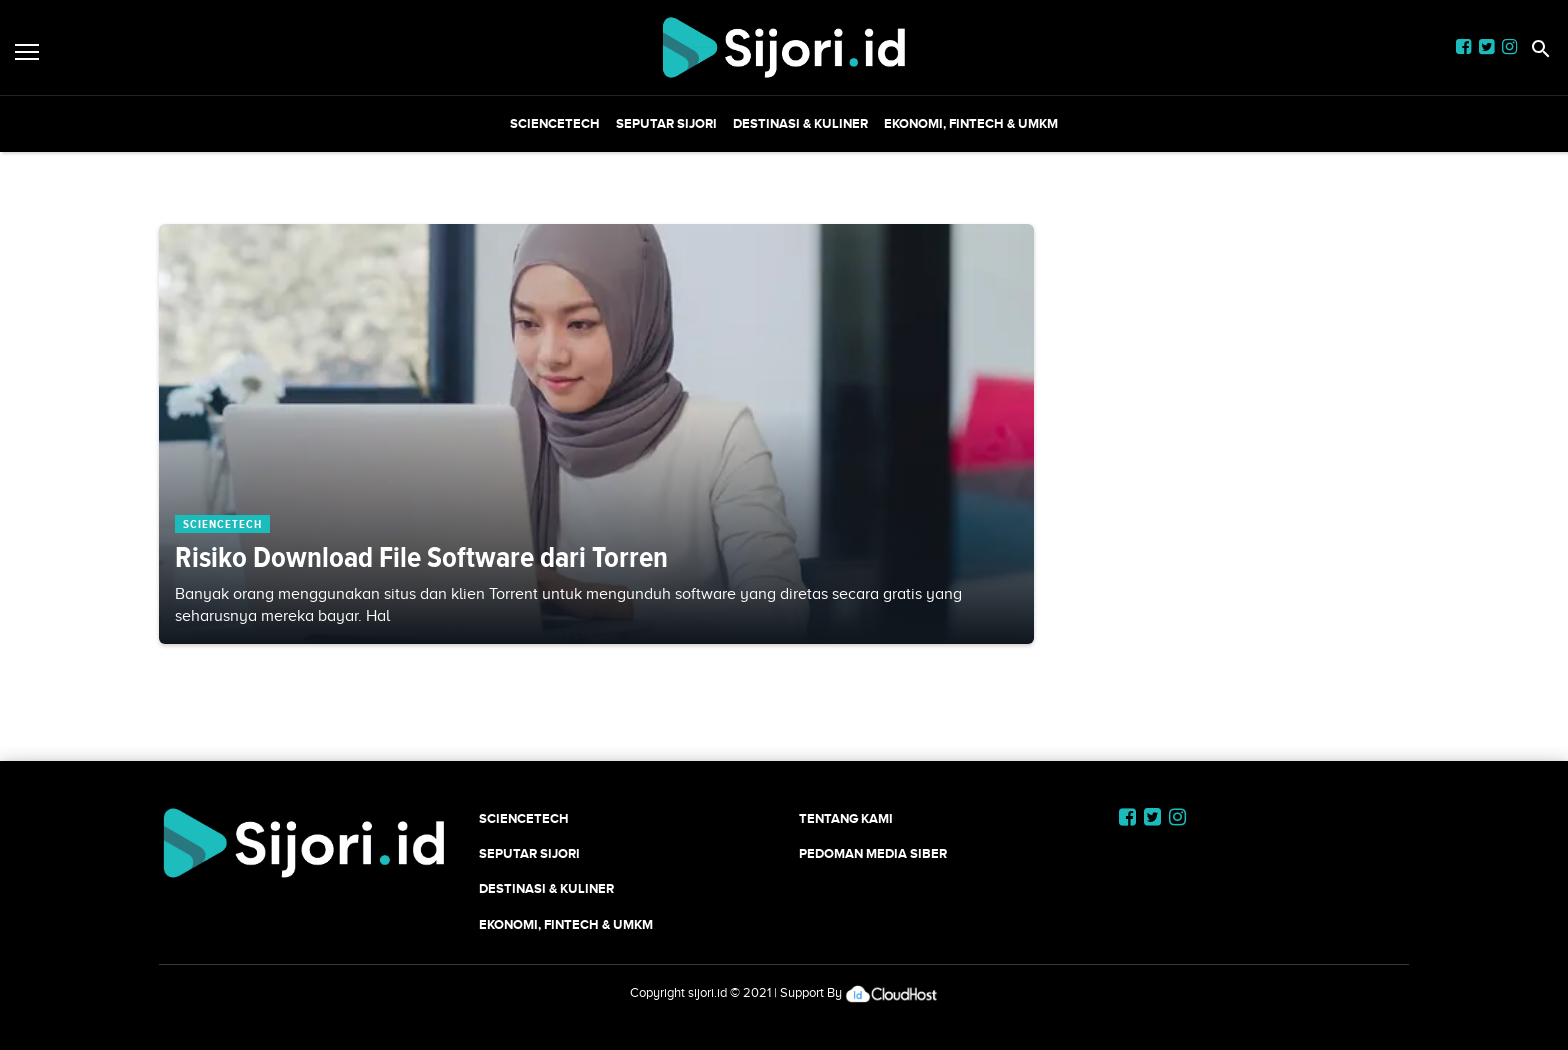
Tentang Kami (846, 818)
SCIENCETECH (555, 123)
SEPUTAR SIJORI (666, 123)
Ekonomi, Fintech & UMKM (971, 123)
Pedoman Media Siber (873, 853)
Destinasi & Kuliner (800, 123)
